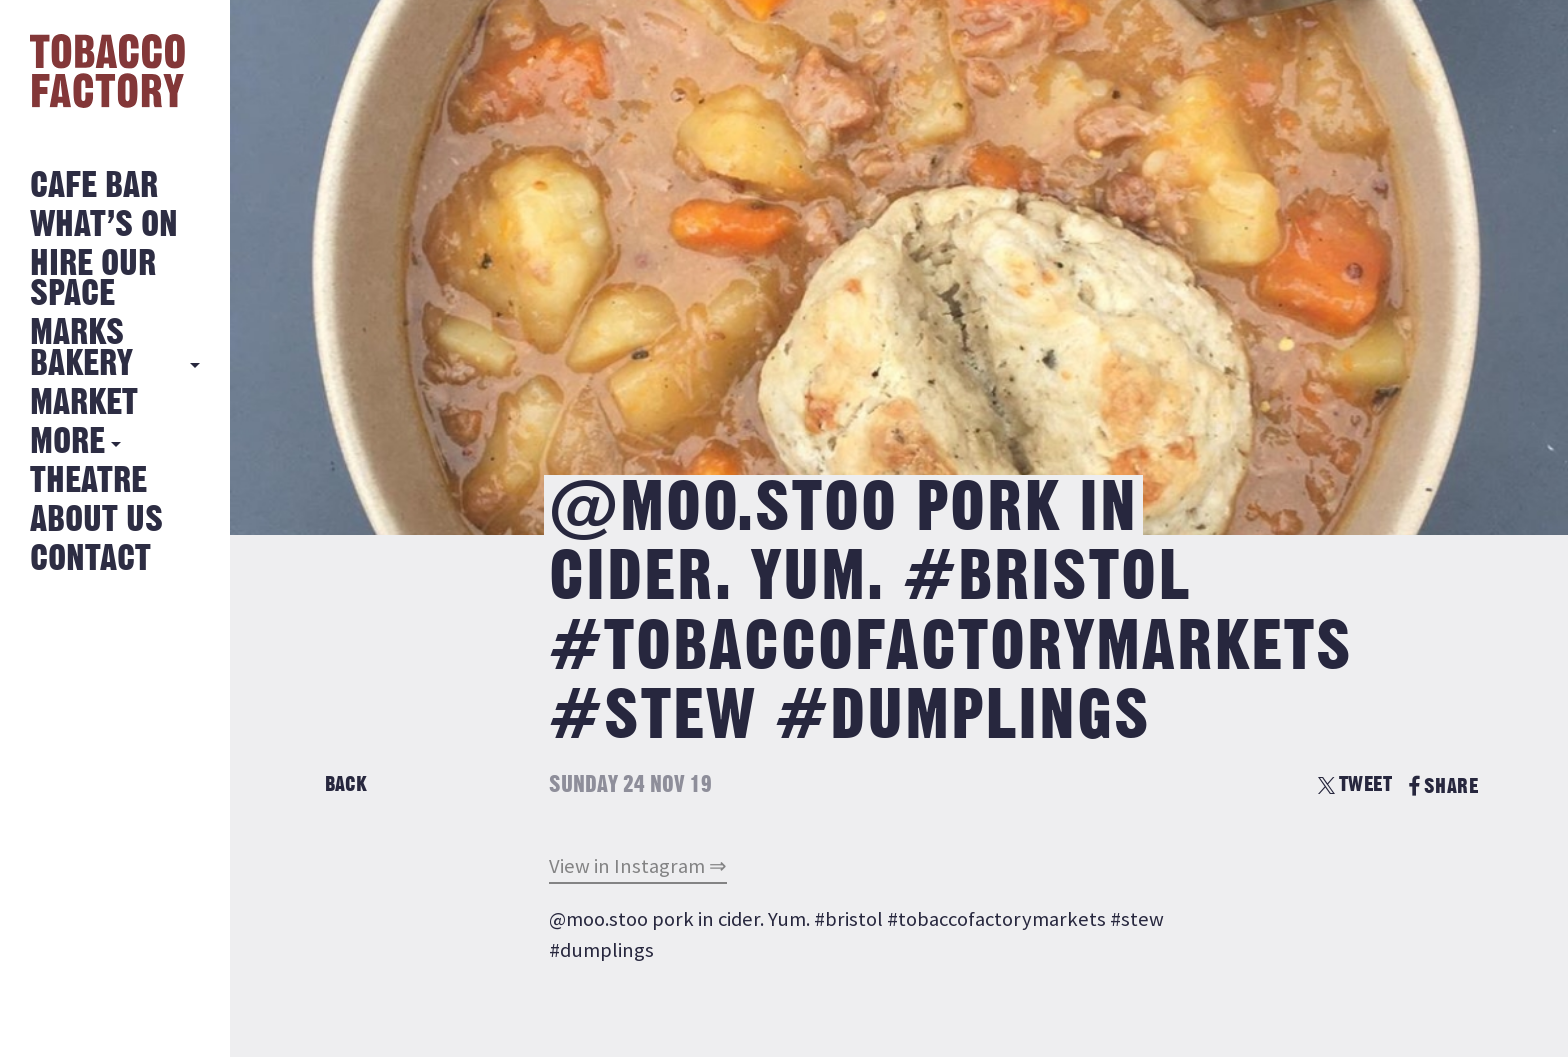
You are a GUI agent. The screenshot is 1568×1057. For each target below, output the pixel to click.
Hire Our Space (93, 279)
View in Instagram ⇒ (638, 866)
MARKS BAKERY (81, 348)
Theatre (88, 481)
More (67, 442)
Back (346, 784)
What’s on (104, 225)
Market (84, 403)
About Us (96, 520)
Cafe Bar (94, 186)
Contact (90, 559)
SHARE (1443, 786)
